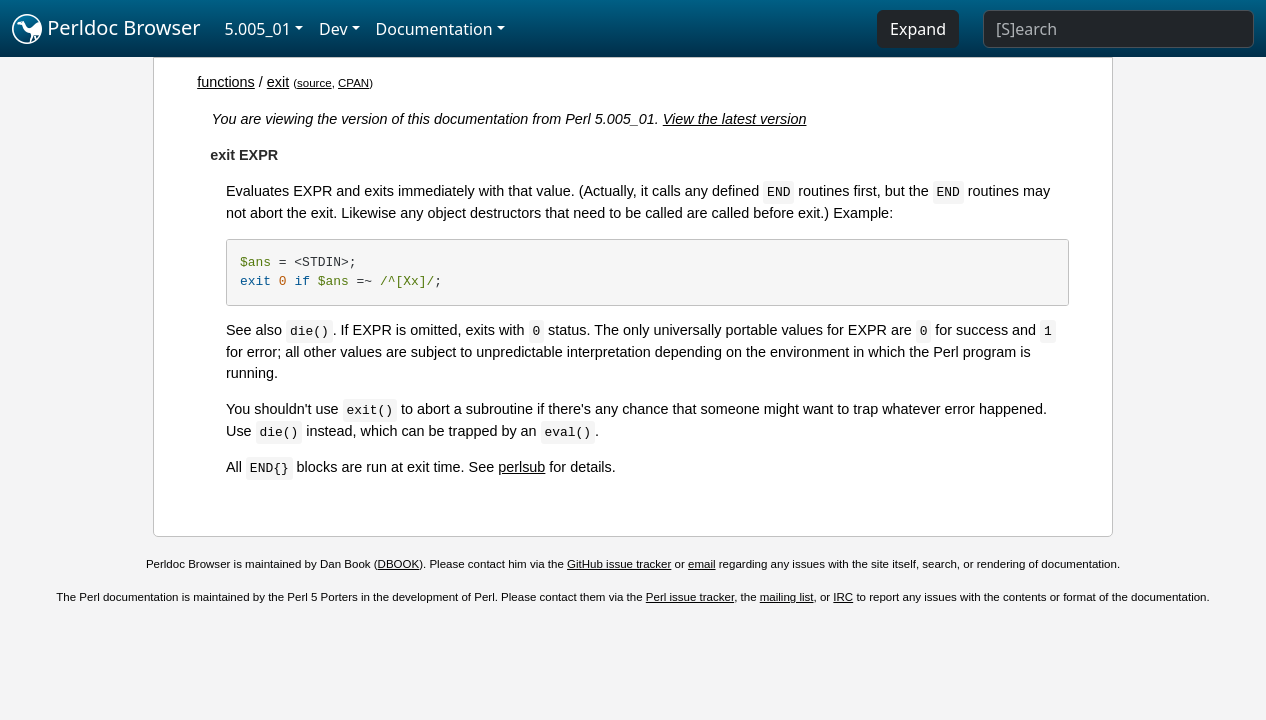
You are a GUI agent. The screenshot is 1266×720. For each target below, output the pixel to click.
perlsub (521, 467)
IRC (843, 597)
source (314, 83)
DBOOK (399, 564)
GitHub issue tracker (619, 564)
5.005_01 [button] (258, 29)
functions (226, 82)
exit (278, 82)
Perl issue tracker (690, 597)
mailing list (787, 597)
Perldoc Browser (106, 29)
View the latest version (735, 119)
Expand (918, 29)
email (702, 564)
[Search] (1118, 29)
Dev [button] (333, 29)
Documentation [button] (434, 29)
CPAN (353, 83)
